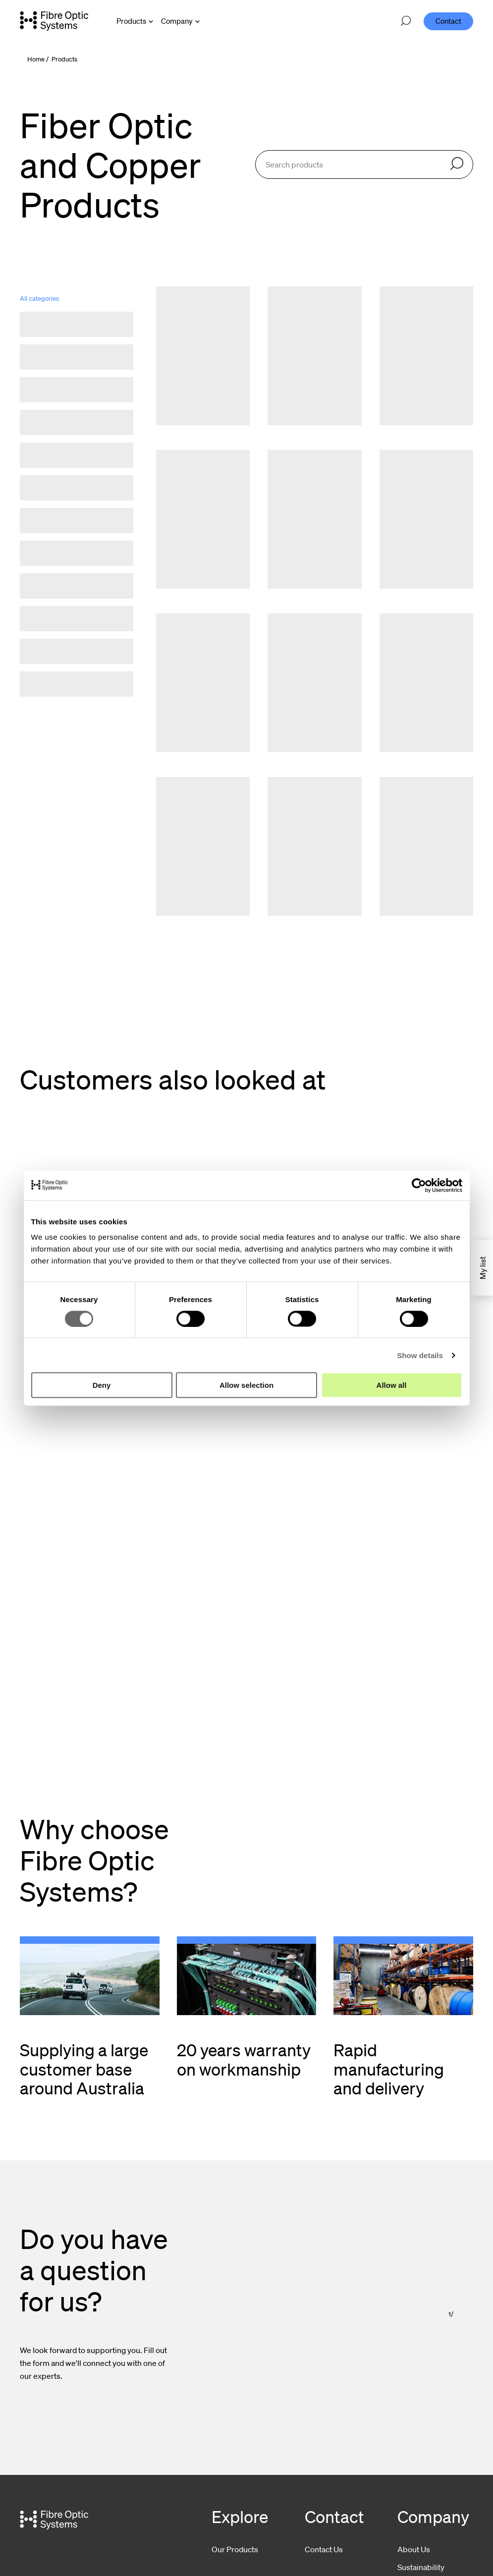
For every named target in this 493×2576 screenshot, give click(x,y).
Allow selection (246, 1385)
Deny (102, 1385)
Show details (420, 1355)
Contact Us (324, 2549)
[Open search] (406, 21)
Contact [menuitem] (448, 21)
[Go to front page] (54, 20)
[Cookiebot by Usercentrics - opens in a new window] (419, 1185)
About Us (413, 2549)
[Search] (456, 164)
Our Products (235, 2549)
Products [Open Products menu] (131, 21)
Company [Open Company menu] (177, 21)
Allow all (392, 1385)
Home (36, 59)
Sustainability (420, 2567)
